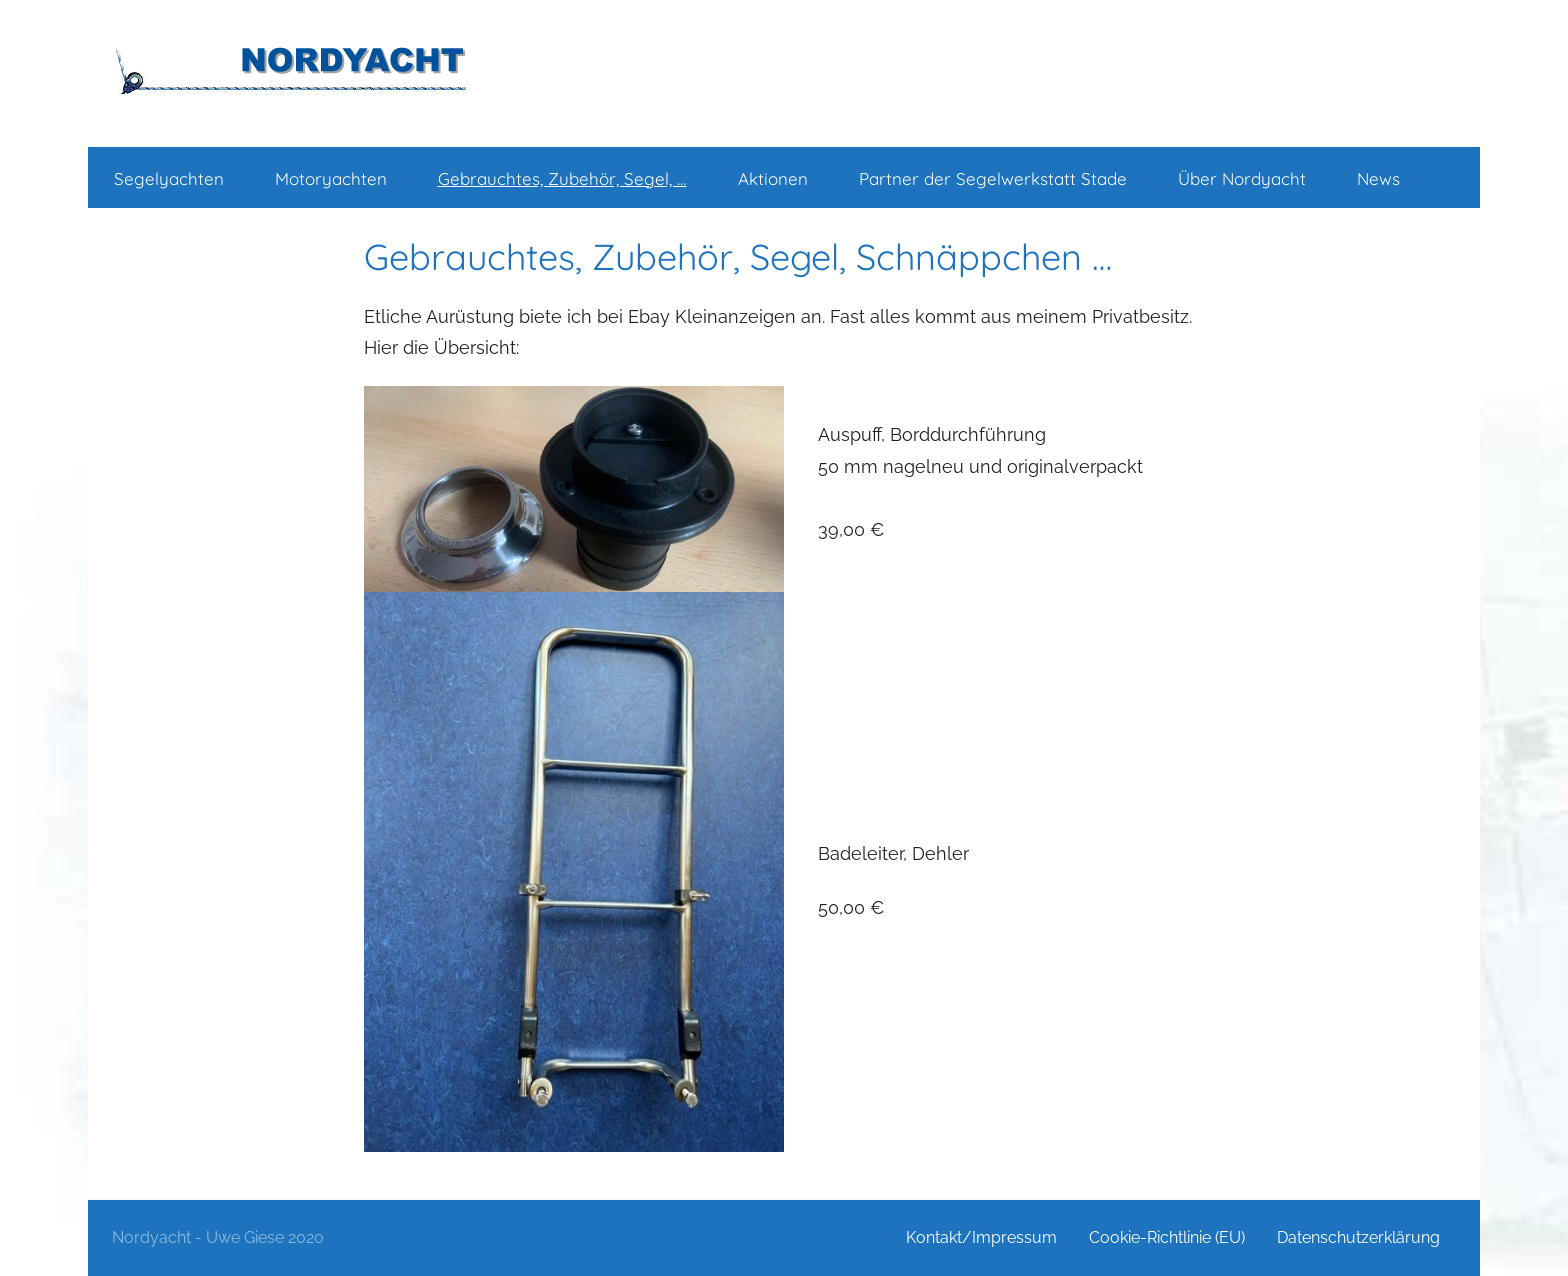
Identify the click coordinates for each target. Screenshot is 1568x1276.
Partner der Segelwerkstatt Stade (993, 178)
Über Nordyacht (1242, 178)
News (1378, 178)
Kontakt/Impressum (981, 1237)
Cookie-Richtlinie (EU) (1167, 1237)
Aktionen (773, 178)
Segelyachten (169, 178)
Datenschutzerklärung (1358, 1237)
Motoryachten (331, 178)
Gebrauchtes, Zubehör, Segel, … (562, 178)
